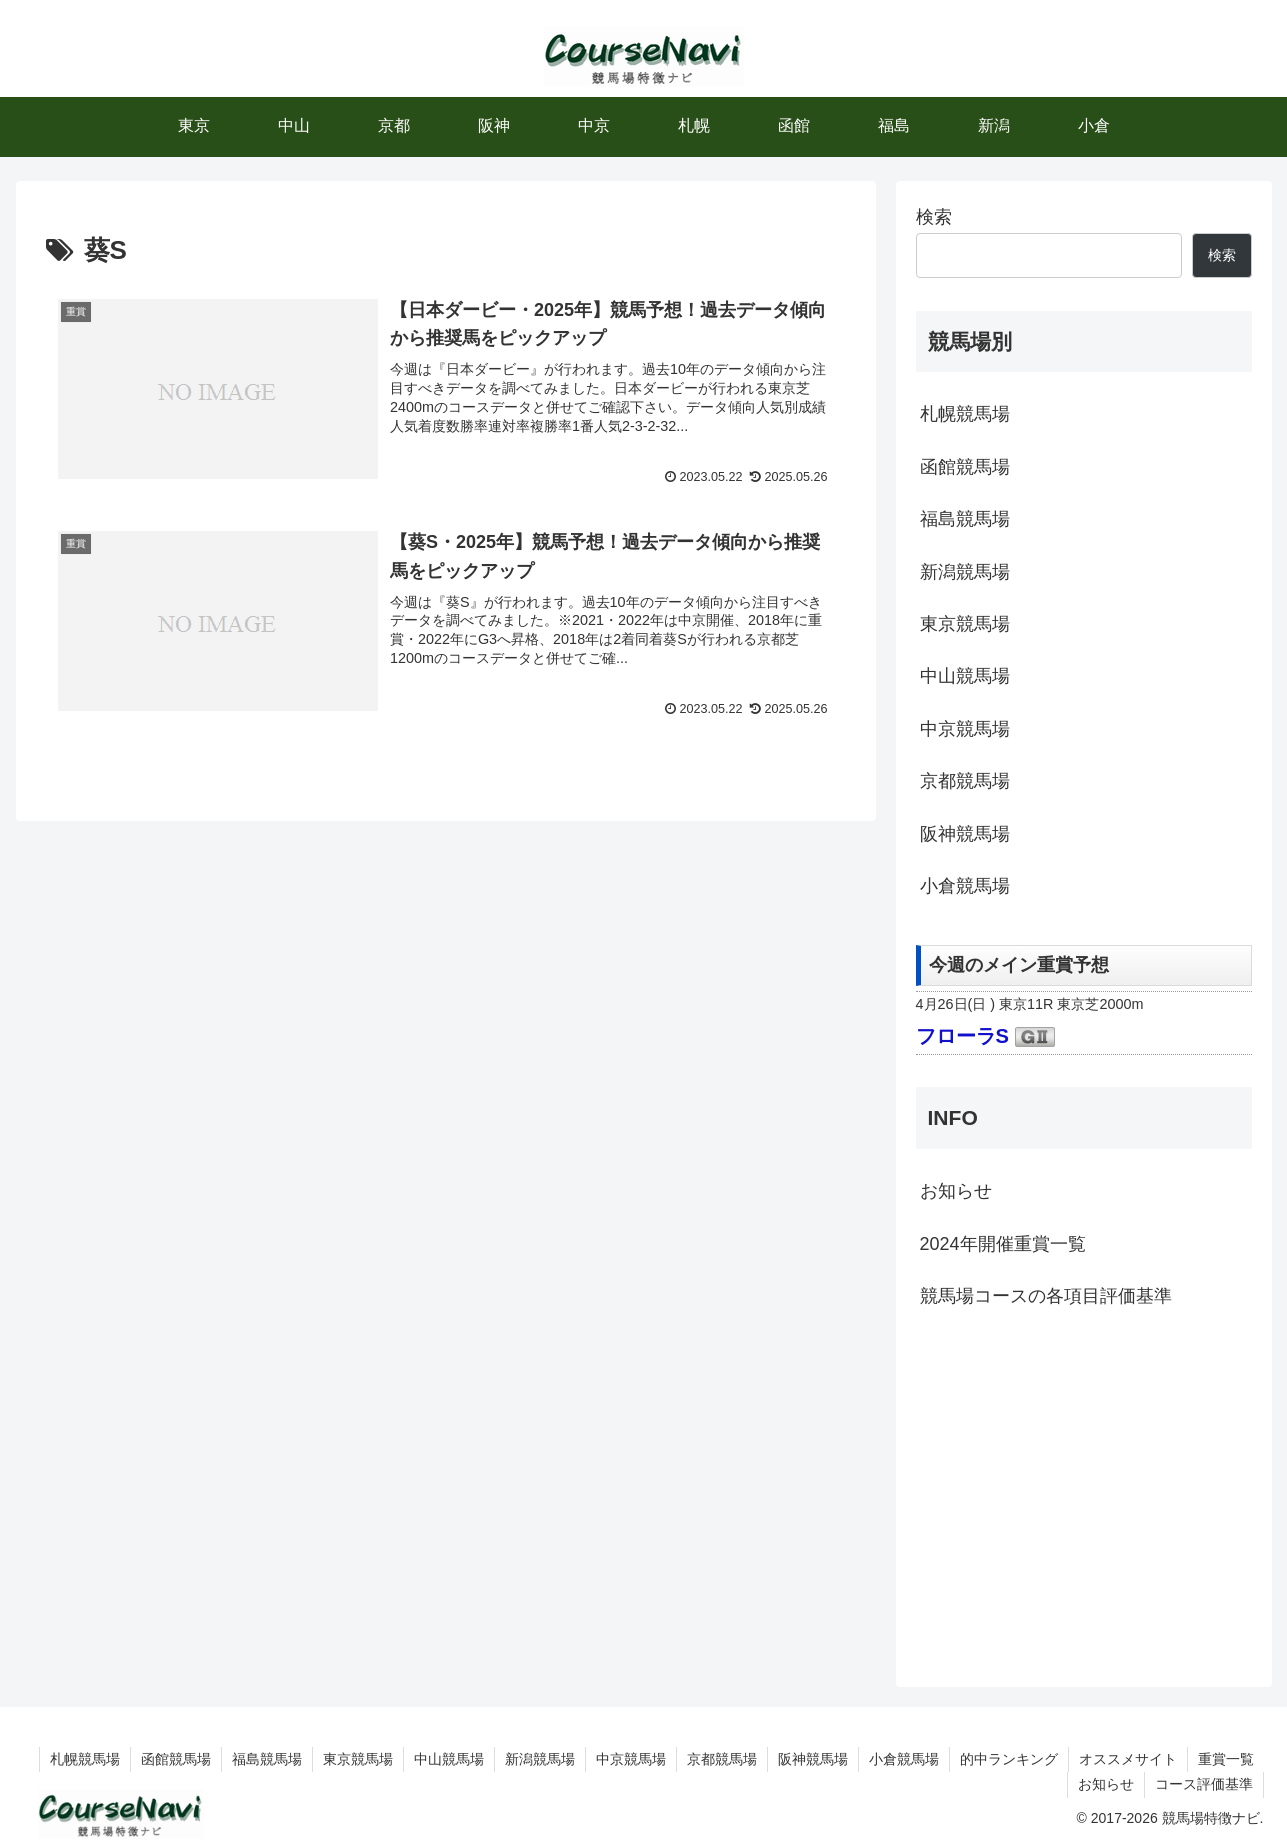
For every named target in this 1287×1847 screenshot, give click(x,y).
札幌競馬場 (965, 414)
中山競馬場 (965, 676)
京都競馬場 (965, 781)
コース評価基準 (1204, 1784)
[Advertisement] (1084, 1495)
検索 (934, 217)
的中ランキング (1009, 1759)
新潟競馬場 (965, 572)
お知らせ (956, 1191)
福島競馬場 (965, 519)
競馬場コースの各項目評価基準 (1046, 1296)
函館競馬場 (965, 467)
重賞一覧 (1226, 1759)
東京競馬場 (965, 624)
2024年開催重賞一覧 (1003, 1244)
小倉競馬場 (965, 886)
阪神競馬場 (965, 834)
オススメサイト (1128, 1759)
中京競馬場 (965, 729)
